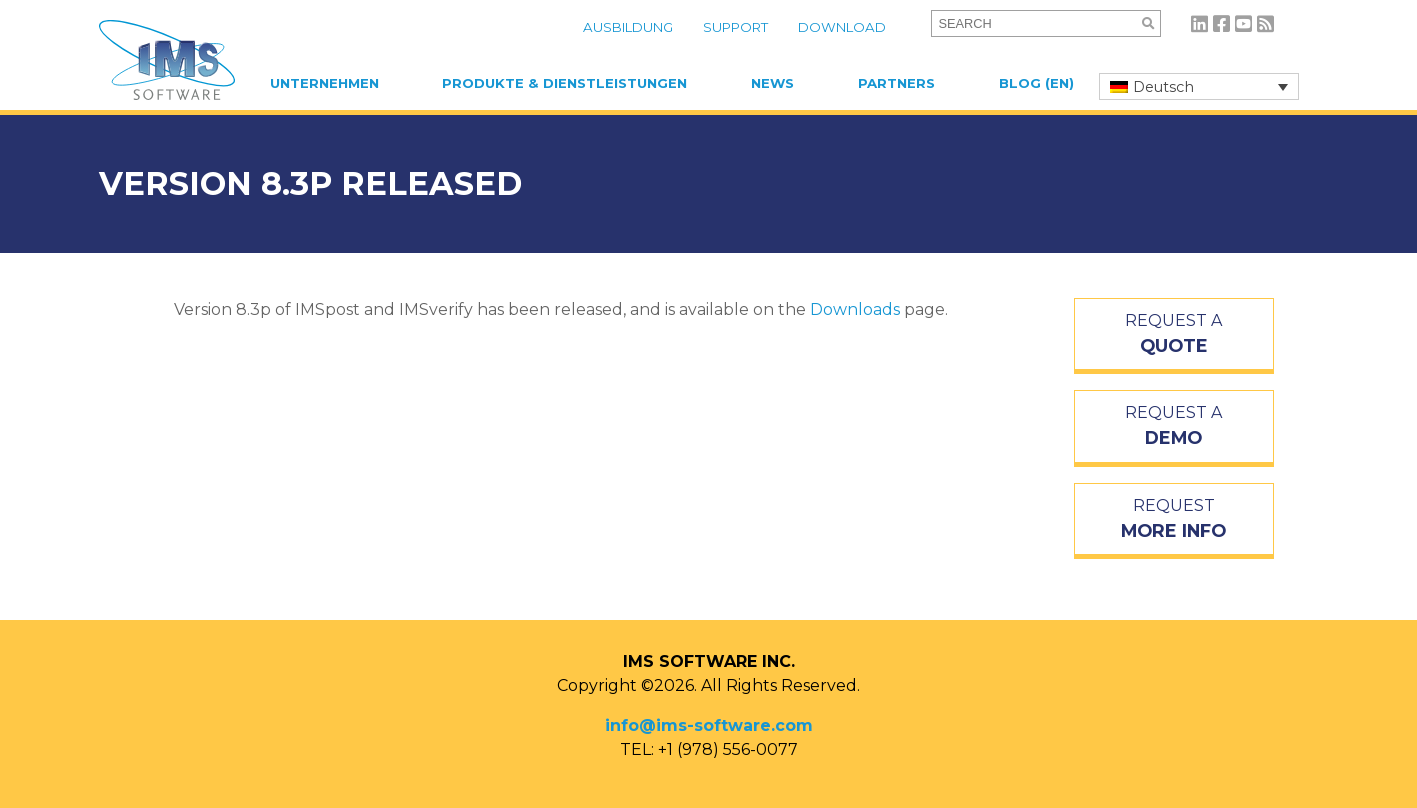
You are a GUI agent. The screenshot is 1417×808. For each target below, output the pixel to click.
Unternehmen (324, 83)
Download (842, 27)
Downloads (855, 309)
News (772, 83)
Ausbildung (628, 27)
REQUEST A (1174, 335)
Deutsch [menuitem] (1163, 87)
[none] (1199, 86)
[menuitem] (1199, 86)
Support (735, 27)
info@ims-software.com (709, 725)
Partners (896, 83)
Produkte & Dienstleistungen (564, 83)
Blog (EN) (1036, 83)
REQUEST (1174, 520)
